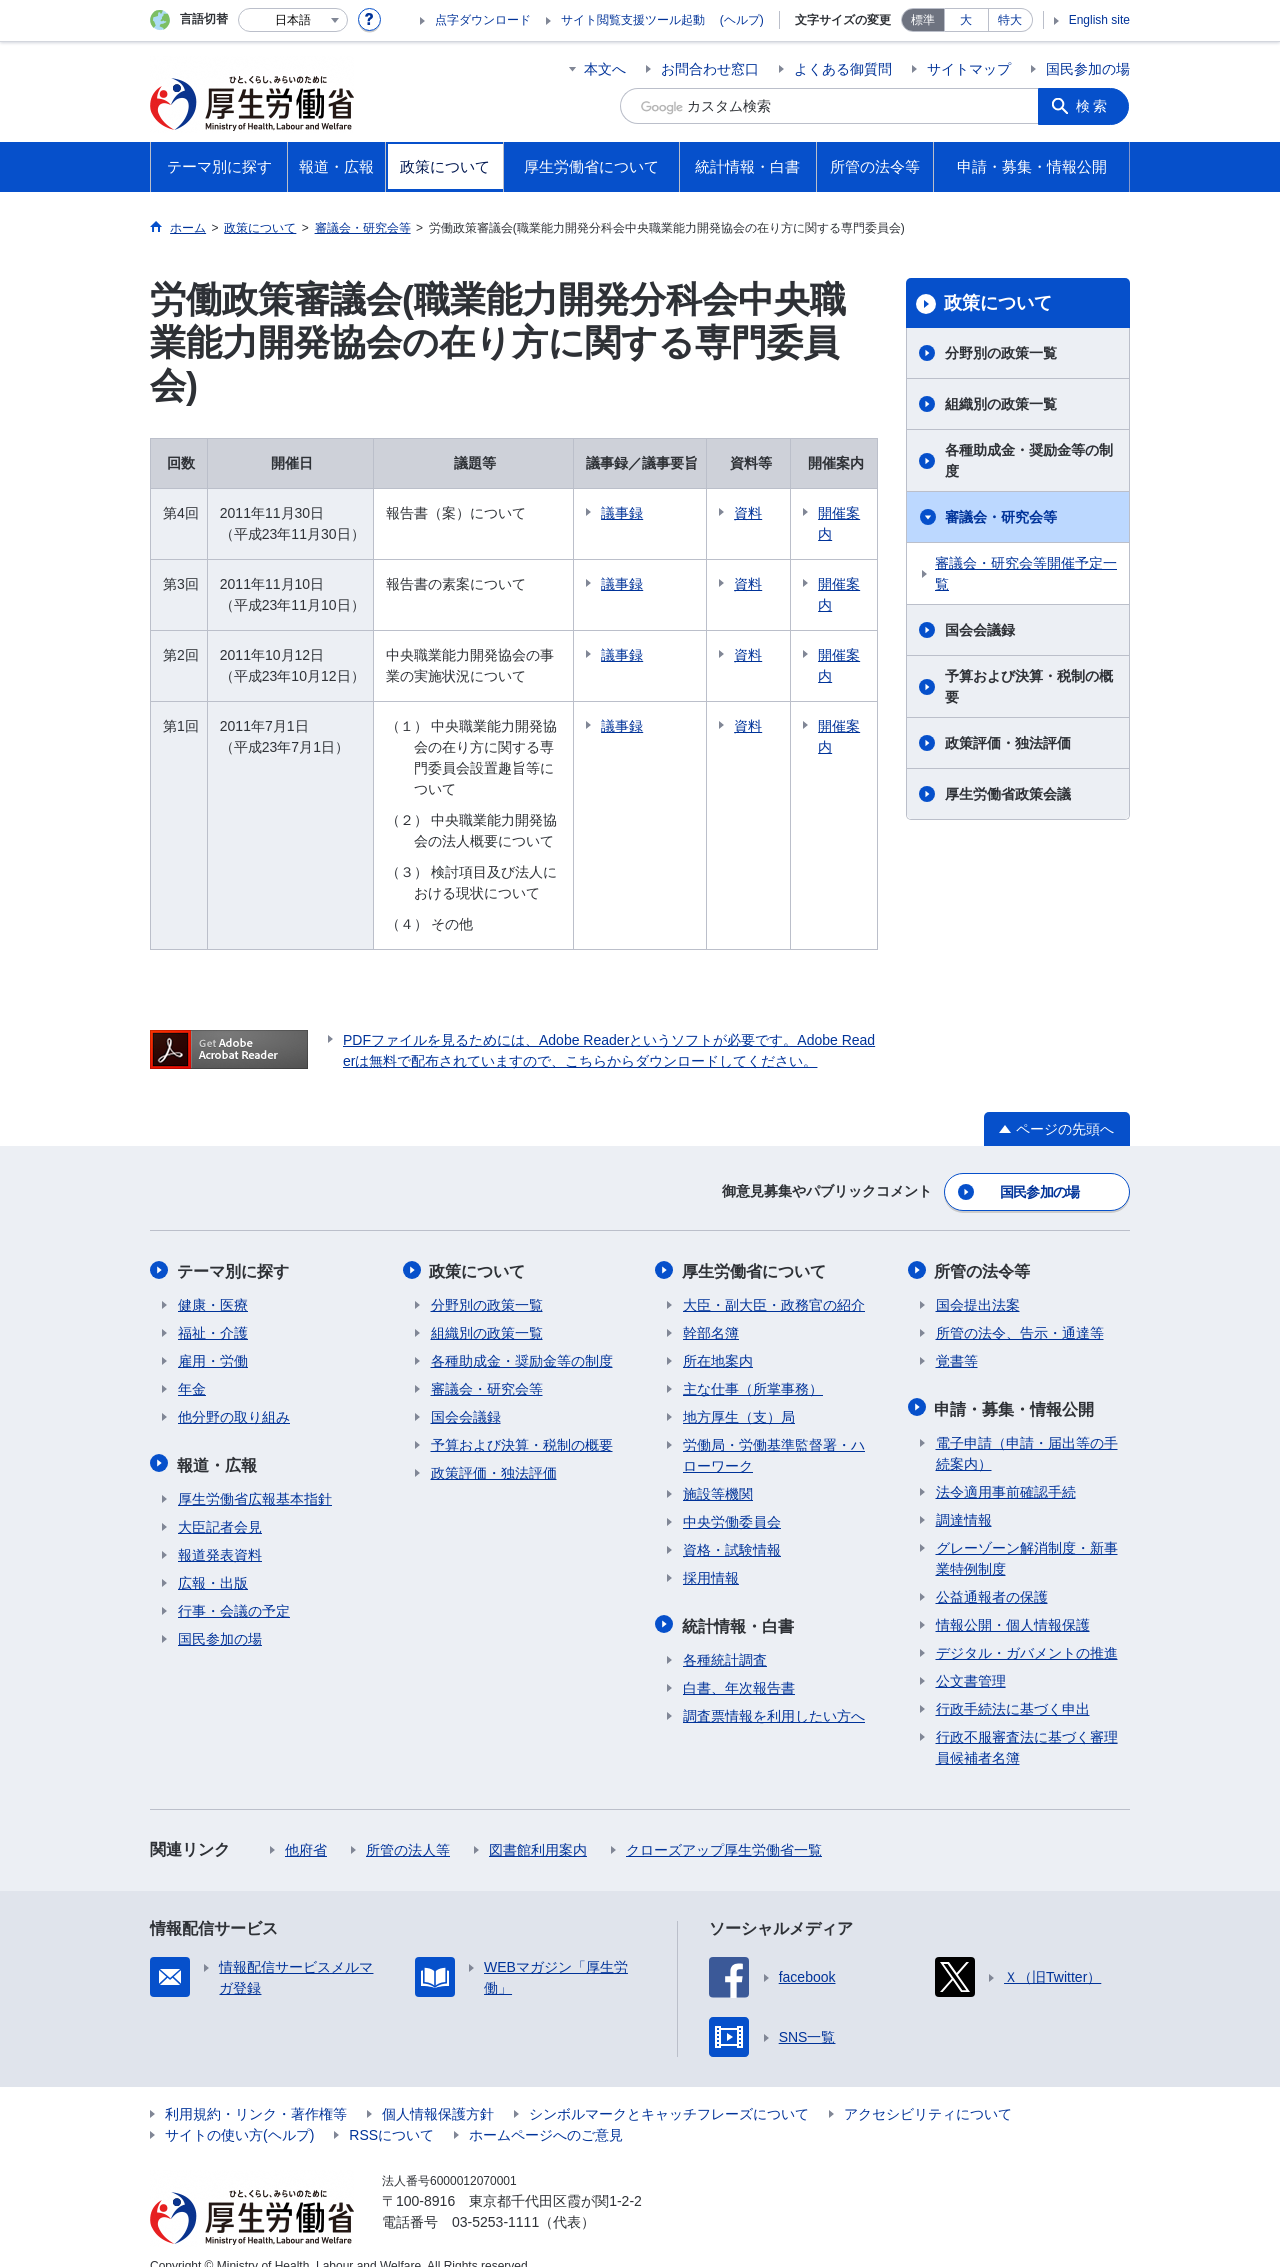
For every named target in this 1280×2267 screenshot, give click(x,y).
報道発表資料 (220, 1530)
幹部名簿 (711, 1310)
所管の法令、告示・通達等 (1020, 1310)
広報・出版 (213, 1558)
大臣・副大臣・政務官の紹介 (774, 1282)
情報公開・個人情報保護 (1013, 1600)
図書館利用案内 (538, 1825)
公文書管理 (971, 1656)
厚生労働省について (755, 1248)
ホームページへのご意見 (546, 2110)
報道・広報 (218, 1440)
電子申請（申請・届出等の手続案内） (1027, 1428)
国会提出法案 (978, 1282)
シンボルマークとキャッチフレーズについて (669, 2089)
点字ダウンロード (483, 20)
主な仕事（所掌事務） (753, 1366)
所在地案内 (718, 1338)
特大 (1010, 20)
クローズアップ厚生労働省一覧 (724, 1825)
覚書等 (957, 1338)
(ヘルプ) (742, 20)
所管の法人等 (408, 1825)
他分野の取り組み (234, 1394)
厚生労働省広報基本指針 (255, 1474)
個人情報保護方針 (438, 2089)
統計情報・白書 (739, 1601)
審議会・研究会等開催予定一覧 (1026, 573)
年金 (192, 1366)
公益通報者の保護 (992, 1572)
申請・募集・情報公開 (1016, 1384)
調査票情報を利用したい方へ (774, 1691)
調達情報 (964, 1495)
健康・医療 (213, 1282)
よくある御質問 (843, 69)
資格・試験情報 (732, 1527)
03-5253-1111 (495, 2197)
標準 (923, 20)
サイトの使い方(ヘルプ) (239, 2110)
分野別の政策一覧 (1001, 353)
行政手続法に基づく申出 (1013, 1684)
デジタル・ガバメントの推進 (1027, 1628)
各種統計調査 (725, 1635)
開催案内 (843, 523)
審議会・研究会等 (1001, 517)
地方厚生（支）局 (739, 1394)
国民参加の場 (1088, 69)
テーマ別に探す (234, 1248)
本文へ (605, 69)
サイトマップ (969, 69)
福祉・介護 (213, 1310)
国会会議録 (980, 630)
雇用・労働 (213, 1338)
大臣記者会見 (220, 1502)
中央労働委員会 (732, 1499)
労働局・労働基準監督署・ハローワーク (774, 1432)
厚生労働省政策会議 (1008, 794)
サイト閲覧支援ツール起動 (633, 20)
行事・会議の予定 (234, 1586)
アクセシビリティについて (928, 2089)
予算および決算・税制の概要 (1029, 686)
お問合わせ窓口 (710, 69)
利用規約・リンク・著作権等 (256, 2089)
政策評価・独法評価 (1008, 743)
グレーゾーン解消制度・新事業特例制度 (1027, 1533)
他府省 (306, 1825)
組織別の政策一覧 (1001, 404)
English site (1099, 20)
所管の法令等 (984, 1248)
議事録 (632, 513)
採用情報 (711, 1555)
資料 (758, 513)
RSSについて (391, 2110)
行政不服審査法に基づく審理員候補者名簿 (1027, 1722)
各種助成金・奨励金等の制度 (1029, 460)
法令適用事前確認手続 (1006, 1467)
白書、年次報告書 (739, 1663)
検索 (1094, 106)
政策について (998, 303)
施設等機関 (718, 1471)
